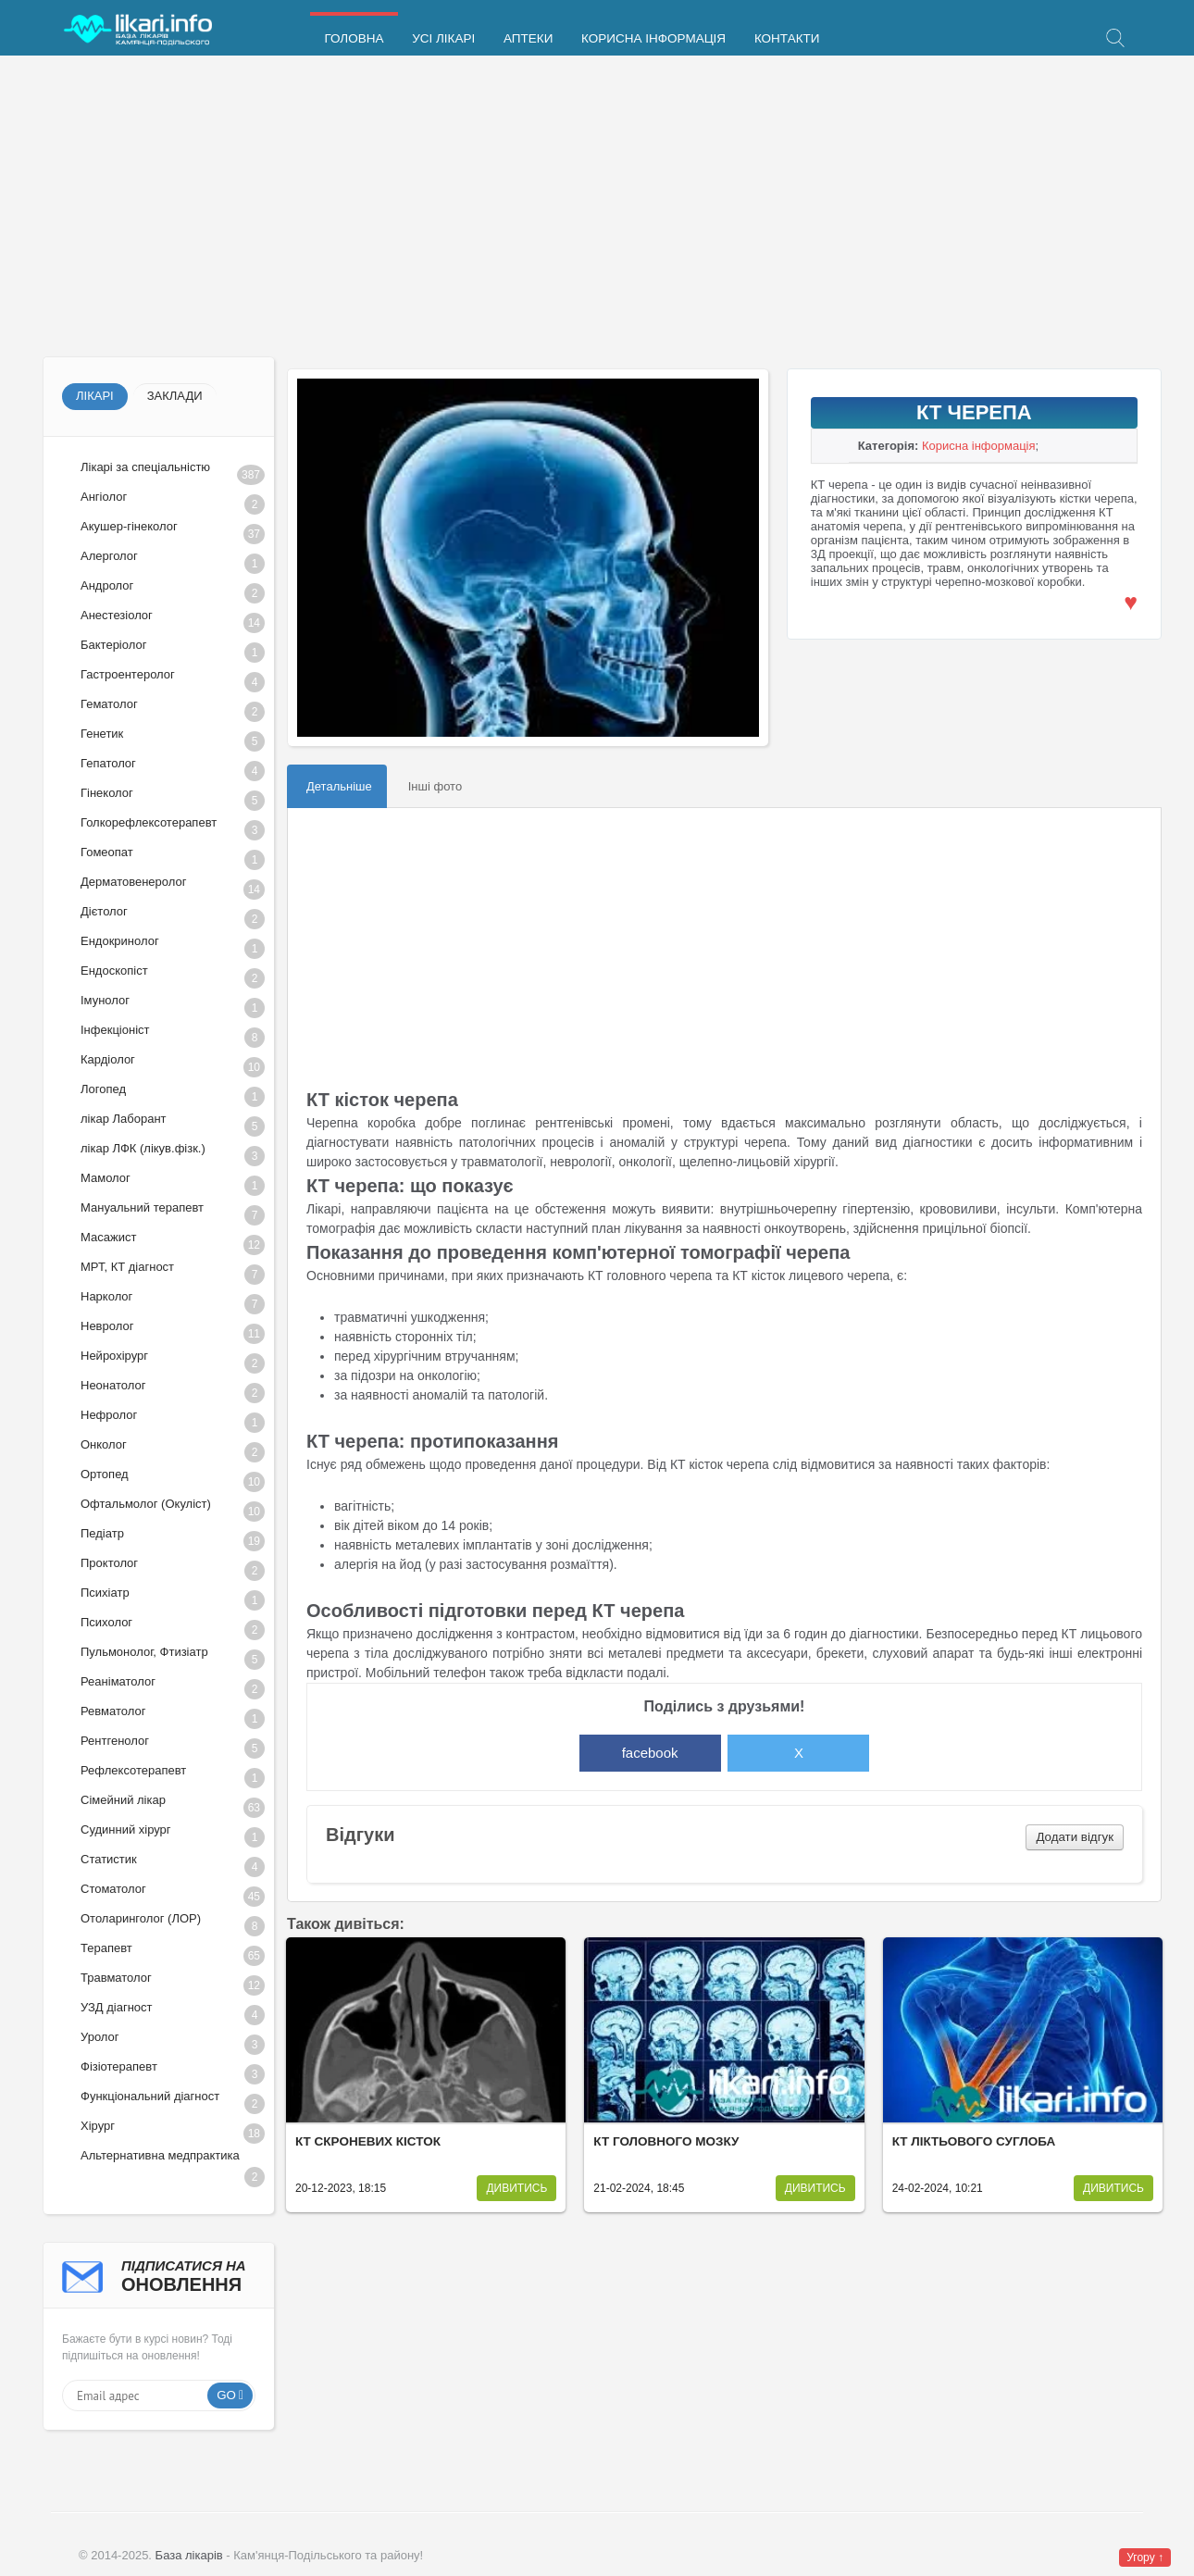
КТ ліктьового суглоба (973, 2141)
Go (226, 2395)
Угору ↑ (1144, 2557)
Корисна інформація (650, 39)
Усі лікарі (442, 39)
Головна (353, 39)
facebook (650, 1753)
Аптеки (526, 39)
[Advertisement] (597, 208)
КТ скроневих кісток (368, 2141)
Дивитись (516, 2188)
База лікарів (189, 2555)
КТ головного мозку (666, 2141)
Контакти (784, 39)
